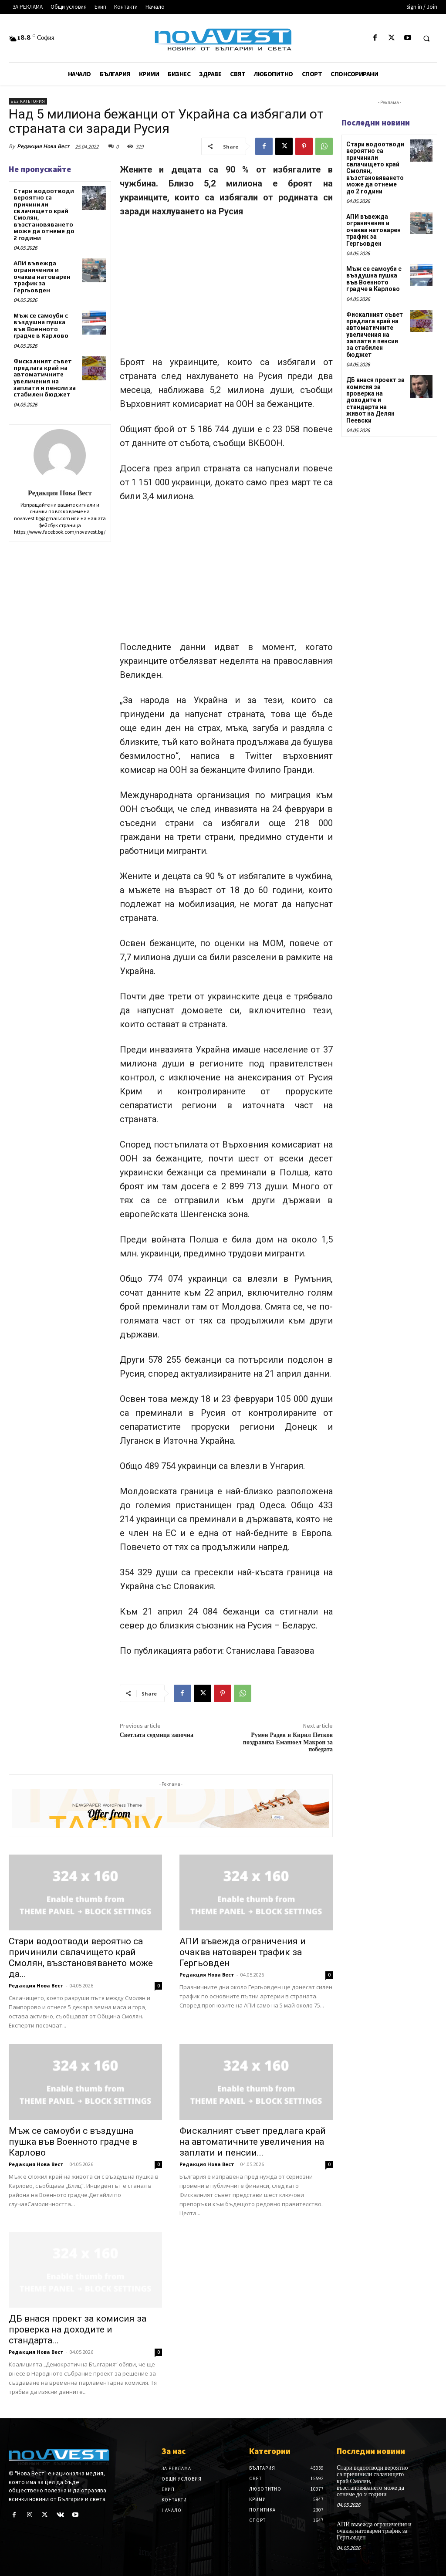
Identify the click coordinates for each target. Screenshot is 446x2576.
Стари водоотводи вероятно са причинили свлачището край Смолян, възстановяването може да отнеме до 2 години (44, 214)
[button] (426, 38)
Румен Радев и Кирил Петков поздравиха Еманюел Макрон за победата (288, 1742)
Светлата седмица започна (156, 1735)
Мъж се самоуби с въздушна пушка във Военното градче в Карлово (41, 325)
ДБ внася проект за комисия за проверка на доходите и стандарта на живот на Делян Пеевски (375, 399)
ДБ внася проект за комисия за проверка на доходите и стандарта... (77, 2329)
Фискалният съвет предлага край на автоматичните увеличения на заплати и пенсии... (252, 2142)
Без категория (28, 101)
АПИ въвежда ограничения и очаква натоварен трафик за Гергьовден (42, 277)
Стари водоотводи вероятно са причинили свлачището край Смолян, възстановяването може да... (81, 1957)
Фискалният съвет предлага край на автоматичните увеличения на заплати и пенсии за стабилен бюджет (45, 378)
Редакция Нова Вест (43, 146)
